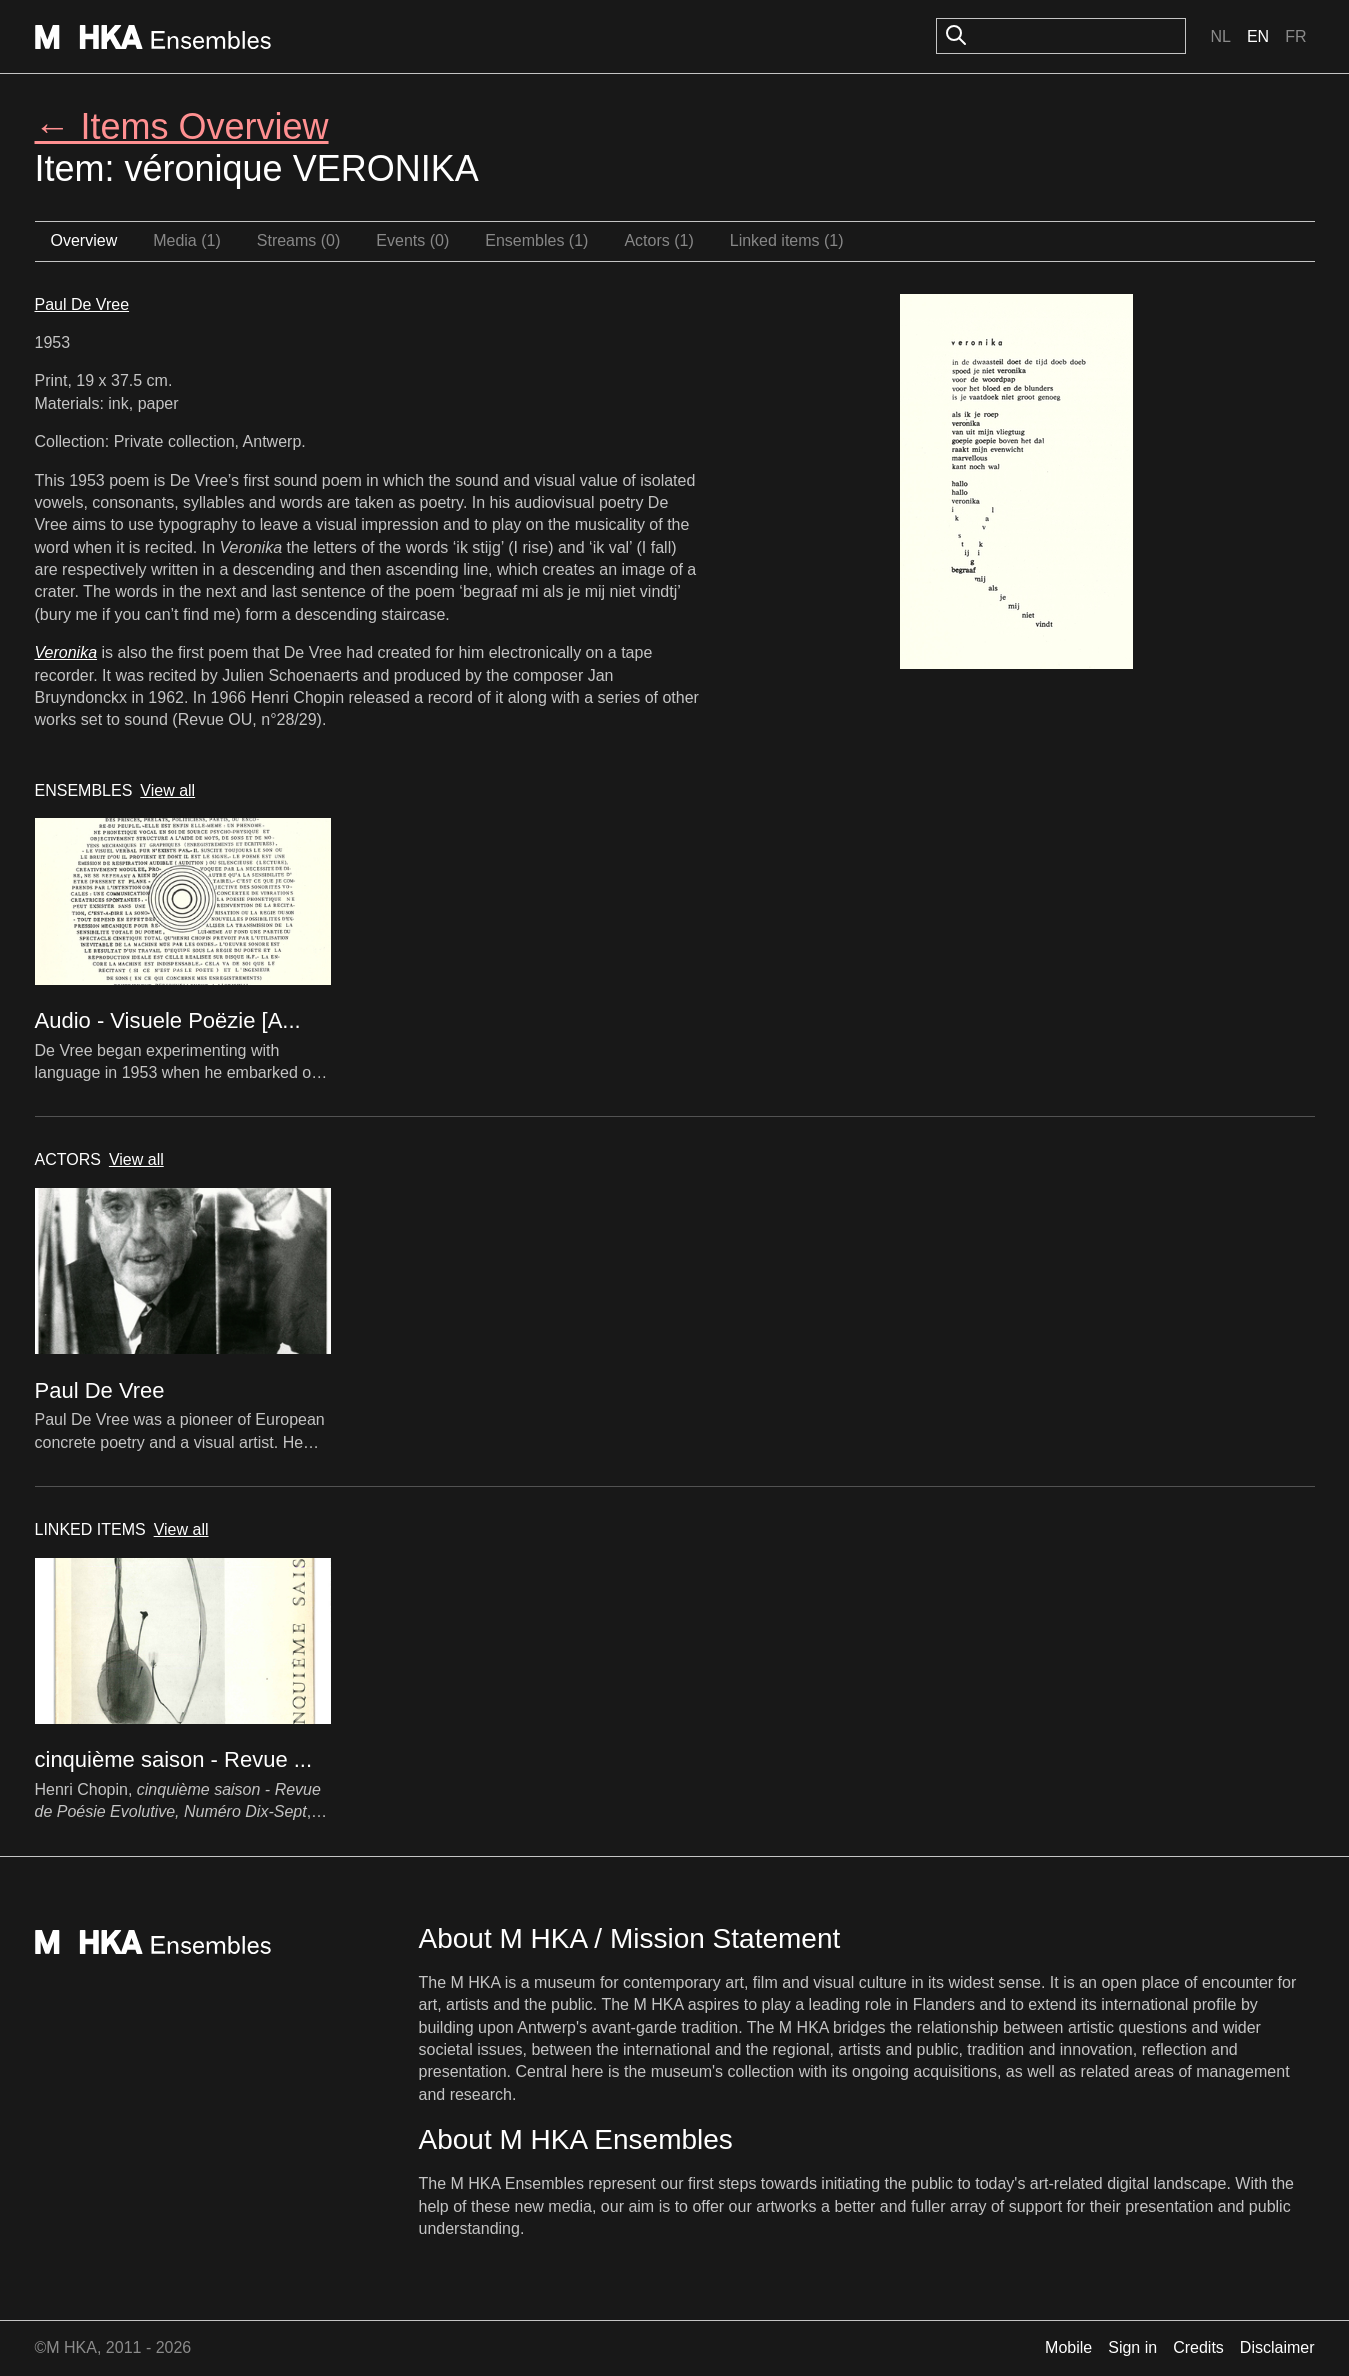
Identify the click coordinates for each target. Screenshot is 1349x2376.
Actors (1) (658, 240)
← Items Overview (182, 126)
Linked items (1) (787, 240)
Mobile (1068, 2347)
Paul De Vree (82, 304)
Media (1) (187, 240)
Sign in (1132, 2347)
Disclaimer (1277, 2347)
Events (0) (412, 240)
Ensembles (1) (536, 240)
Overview (84, 240)
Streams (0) (299, 240)
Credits (1198, 2347)
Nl (1220, 36)
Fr (1295, 36)
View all (167, 790)
